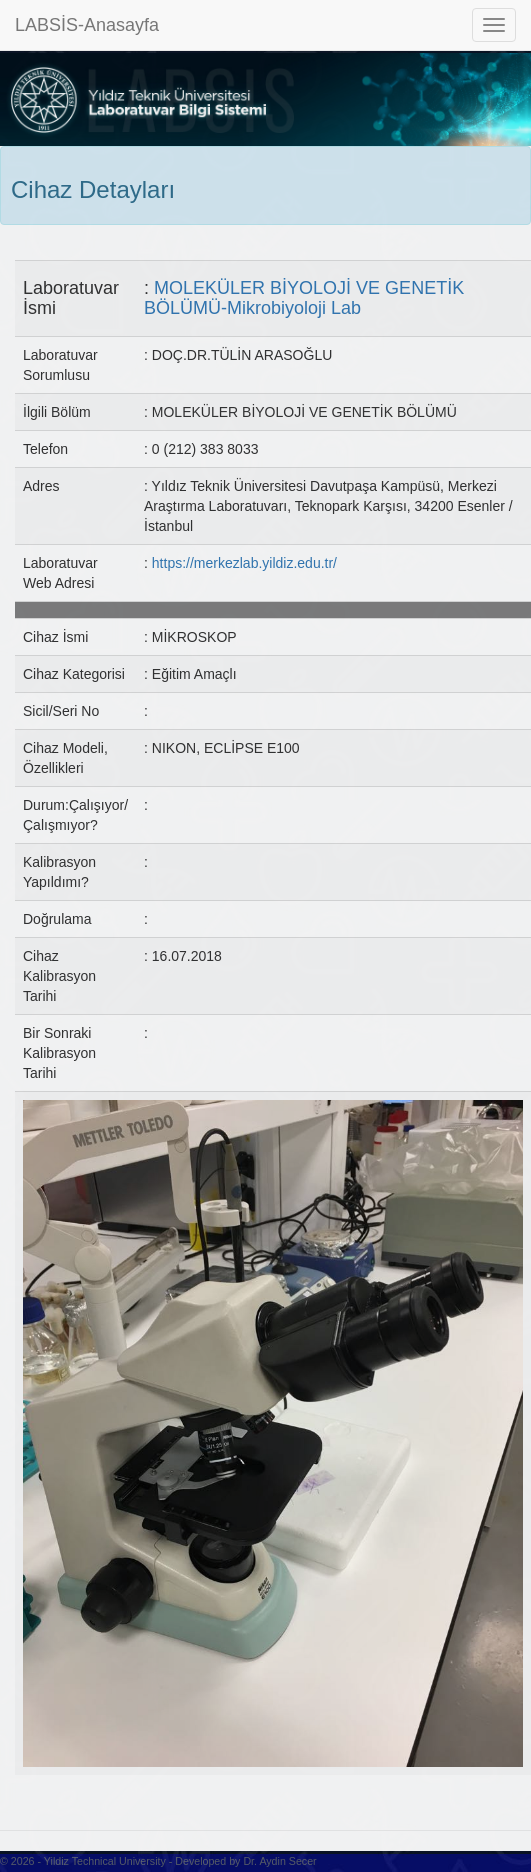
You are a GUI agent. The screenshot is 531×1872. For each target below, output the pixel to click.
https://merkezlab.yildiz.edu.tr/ (244, 563)
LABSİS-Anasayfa (87, 25)
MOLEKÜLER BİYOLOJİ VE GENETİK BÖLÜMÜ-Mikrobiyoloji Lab (304, 298)
